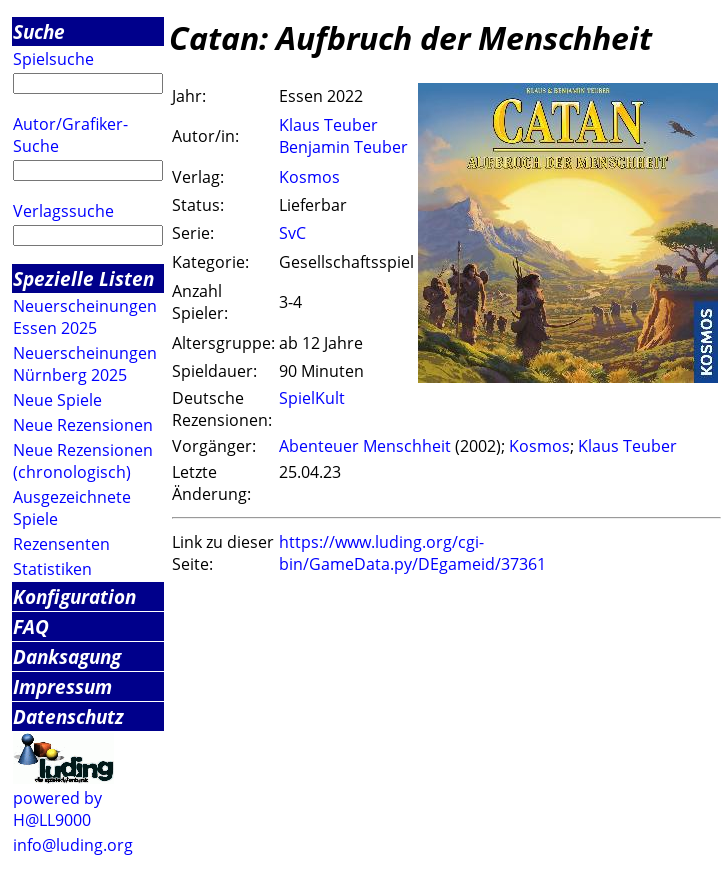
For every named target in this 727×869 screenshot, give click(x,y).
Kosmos (309, 177)
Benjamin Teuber (343, 147)
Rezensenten (61, 544)
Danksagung (67, 656)
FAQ (31, 626)
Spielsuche (53, 59)
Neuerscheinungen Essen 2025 (85, 317)
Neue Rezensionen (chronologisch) (83, 461)
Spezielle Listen (83, 278)
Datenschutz (68, 716)
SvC (292, 233)
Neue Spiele (57, 400)
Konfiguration (74, 596)
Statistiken (52, 569)
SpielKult (312, 398)
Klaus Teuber (328, 125)
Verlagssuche (63, 211)
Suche (39, 31)
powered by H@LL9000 (57, 809)
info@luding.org (73, 845)
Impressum (62, 686)
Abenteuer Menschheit (365, 446)
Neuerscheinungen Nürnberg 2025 (85, 364)
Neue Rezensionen (83, 425)
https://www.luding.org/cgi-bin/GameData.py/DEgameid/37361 (412, 553)
